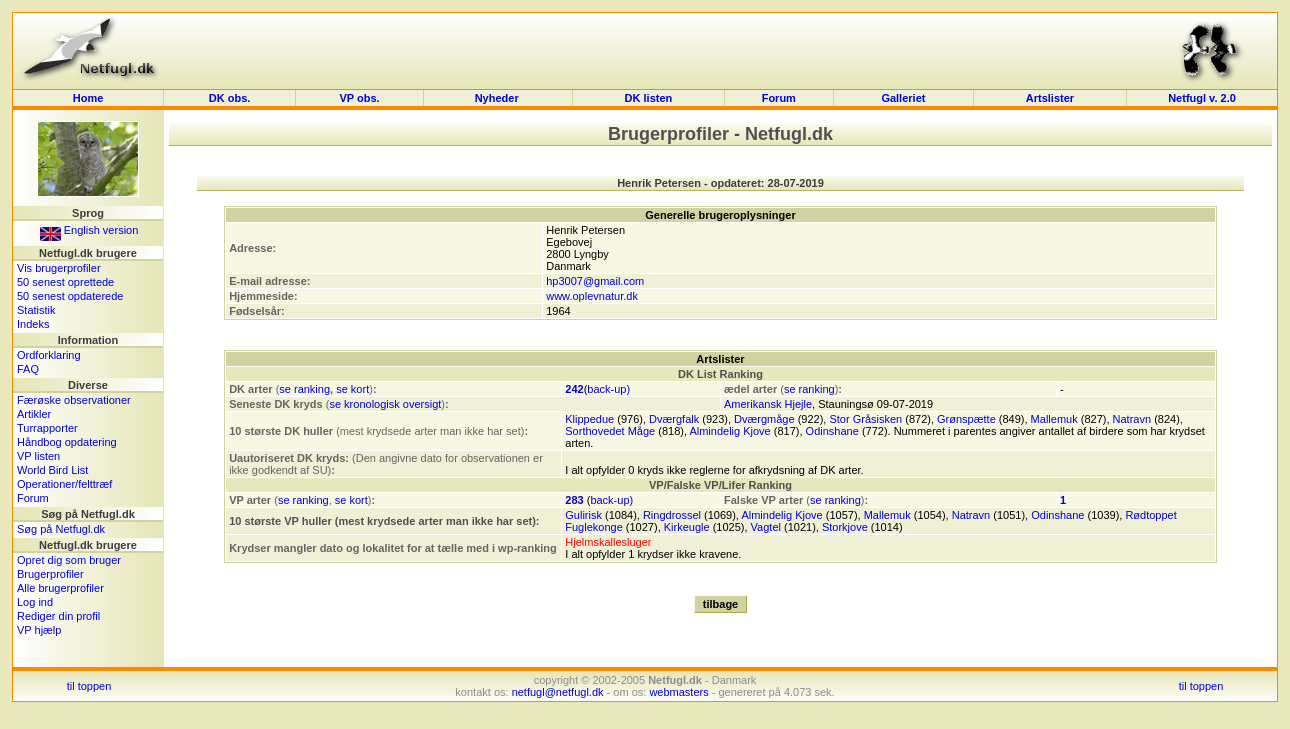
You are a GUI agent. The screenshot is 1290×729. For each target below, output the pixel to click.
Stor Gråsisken (865, 419)
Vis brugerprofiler (59, 268)
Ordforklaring (49, 355)
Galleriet (903, 98)
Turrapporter (47, 428)
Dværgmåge (764, 419)
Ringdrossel (672, 515)
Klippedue (589, 419)
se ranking (304, 389)
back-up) (608, 389)
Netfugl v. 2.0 (1202, 98)
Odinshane (832, 431)
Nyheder (498, 98)
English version (89, 230)
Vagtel (766, 527)
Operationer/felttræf (64, 484)
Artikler (34, 414)
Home (88, 98)
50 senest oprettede (65, 282)
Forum (779, 98)
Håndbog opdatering (67, 442)
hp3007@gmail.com (595, 281)
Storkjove (845, 527)
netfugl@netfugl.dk (558, 692)
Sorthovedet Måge (610, 431)
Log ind (35, 602)
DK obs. (230, 98)
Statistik (36, 310)
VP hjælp (39, 630)
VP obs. (360, 98)
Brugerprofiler (50, 574)
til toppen (89, 686)
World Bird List (52, 470)
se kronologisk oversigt (385, 404)
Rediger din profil (58, 616)
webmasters (678, 692)
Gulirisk (583, 515)
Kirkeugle (687, 527)
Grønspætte (966, 419)
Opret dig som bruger (69, 560)
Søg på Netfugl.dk (61, 529)
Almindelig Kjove (729, 431)
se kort (352, 389)
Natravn (1132, 419)
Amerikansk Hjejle (768, 404)
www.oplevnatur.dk (592, 296)
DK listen (649, 98)
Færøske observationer (74, 400)
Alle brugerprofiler (60, 588)
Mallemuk (1054, 419)
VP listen (38, 456)
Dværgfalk (674, 419)
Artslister (1050, 98)
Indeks (33, 324)
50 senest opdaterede (70, 296)
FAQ (28, 369)
